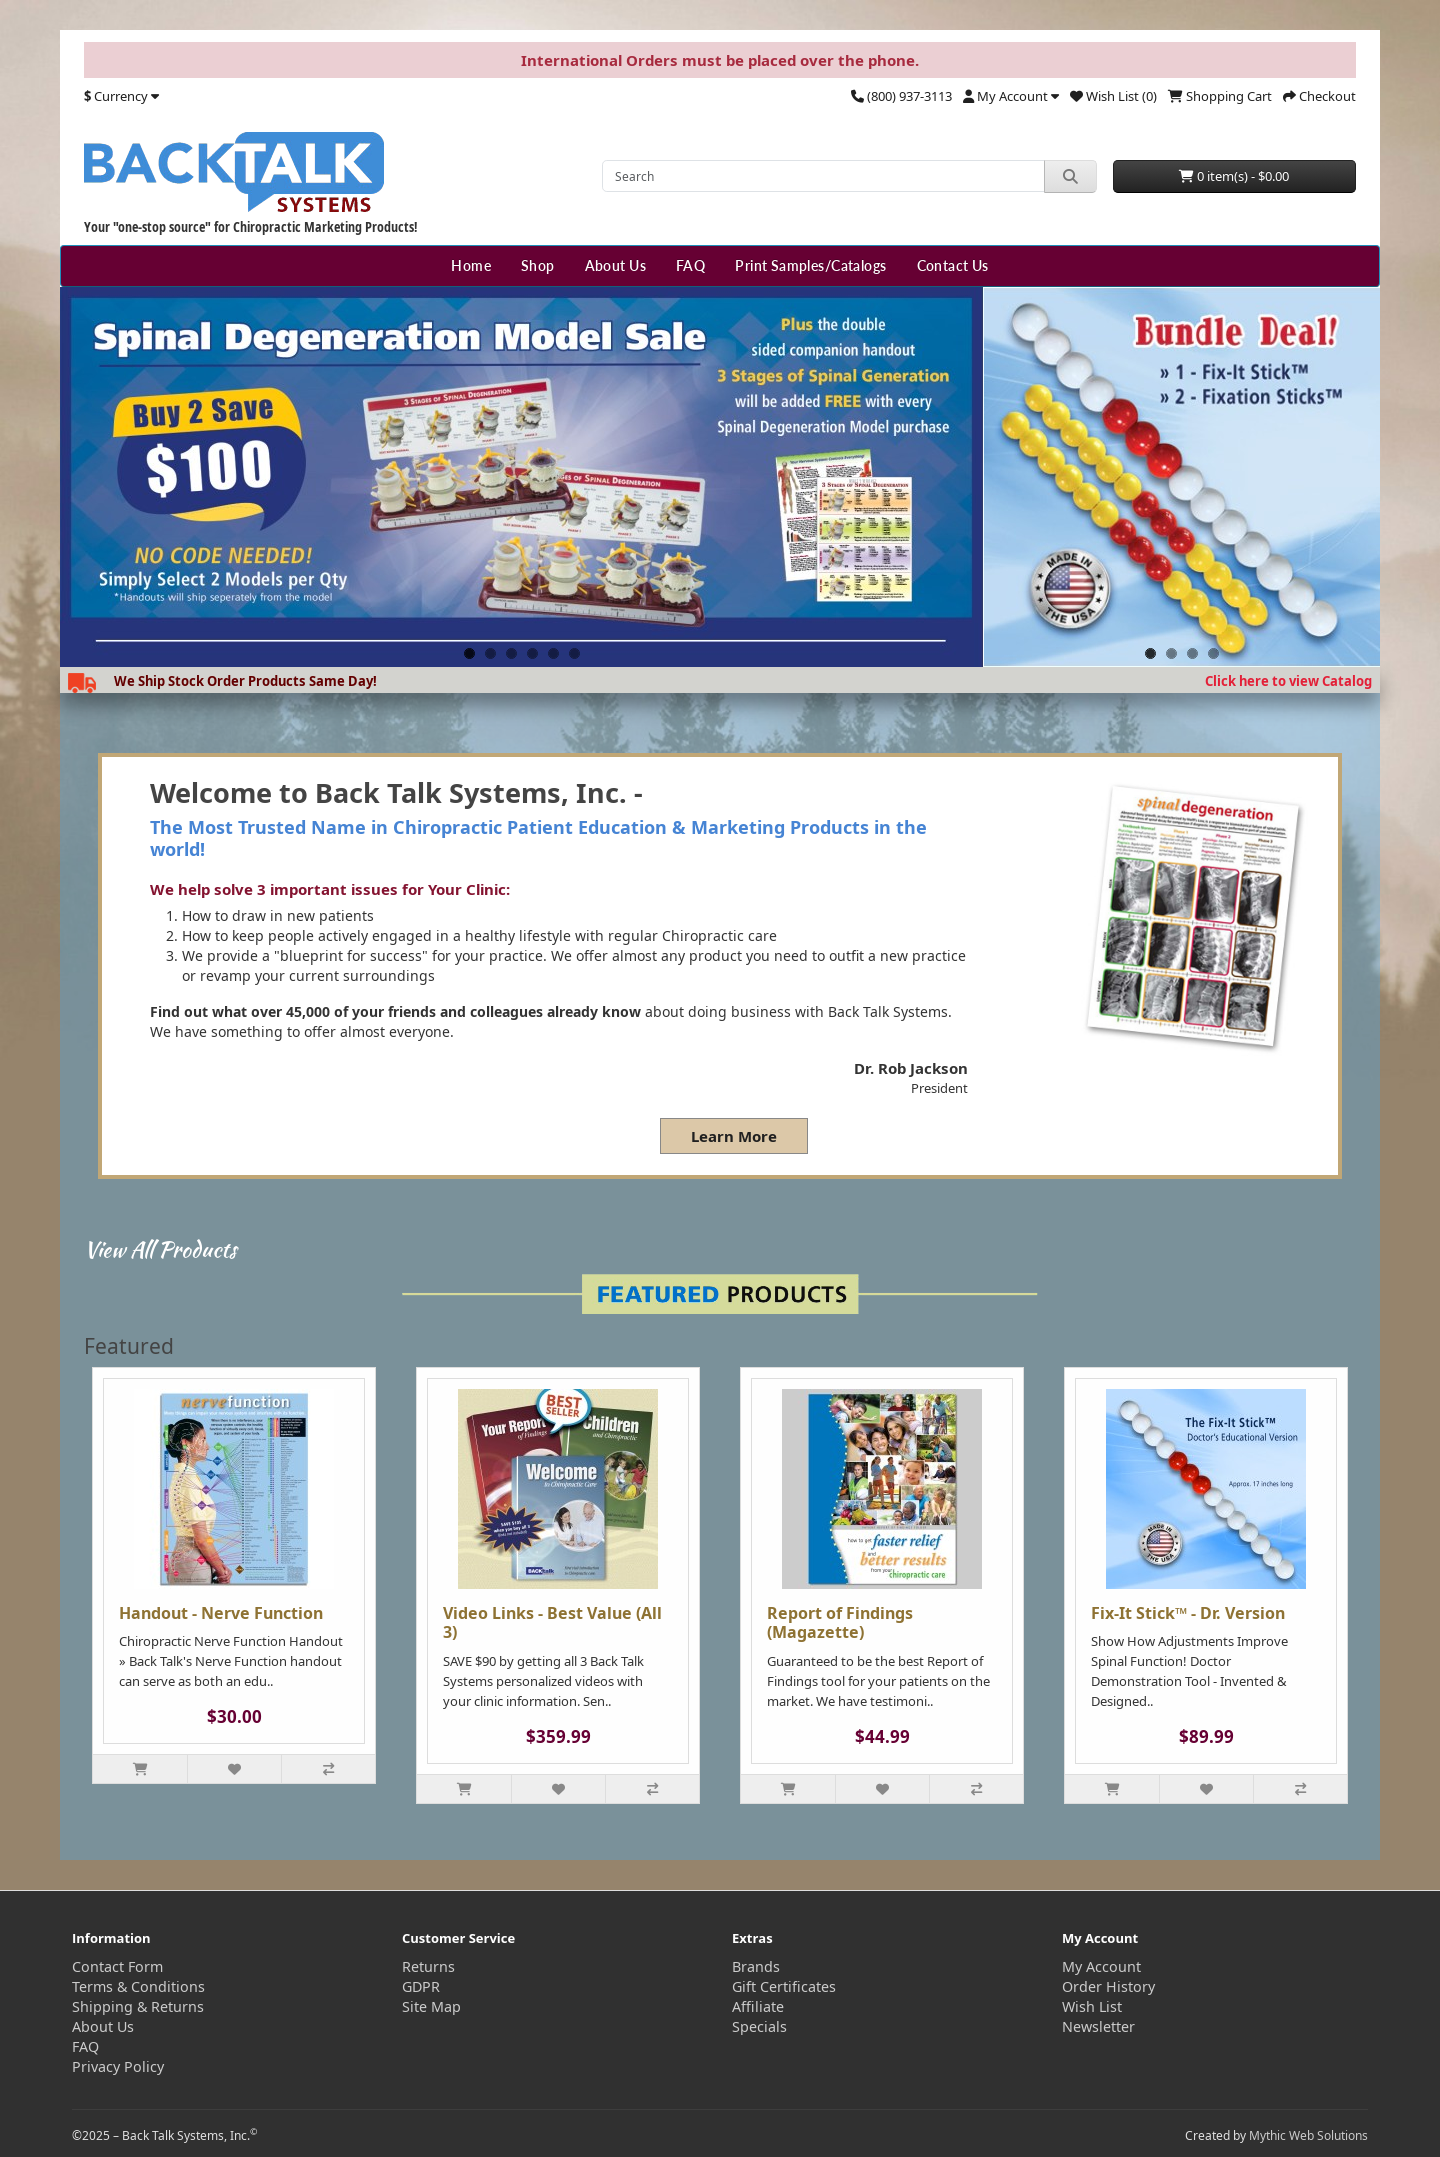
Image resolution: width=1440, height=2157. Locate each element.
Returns (428, 1966)
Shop (538, 265)
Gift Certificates (784, 1986)
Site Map (431, 2006)
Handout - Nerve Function (221, 1613)
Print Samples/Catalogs (810, 265)
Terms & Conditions (138, 1986)
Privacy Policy (118, 2066)
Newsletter (1098, 2026)
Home (471, 265)
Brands (756, 1966)
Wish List (1092, 2006)
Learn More (734, 1136)
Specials (759, 2026)
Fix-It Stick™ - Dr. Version (1188, 1613)
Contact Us (953, 265)
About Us (615, 265)
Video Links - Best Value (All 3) (552, 1622)
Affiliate (758, 2006)
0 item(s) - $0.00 (1234, 176)
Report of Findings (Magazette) (840, 1622)
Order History (1108, 1986)
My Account (1101, 1966)
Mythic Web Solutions (1308, 2135)
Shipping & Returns (138, 2006)
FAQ (690, 265)
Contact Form (117, 1966)
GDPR (421, 1986)
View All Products (160, 1249)
